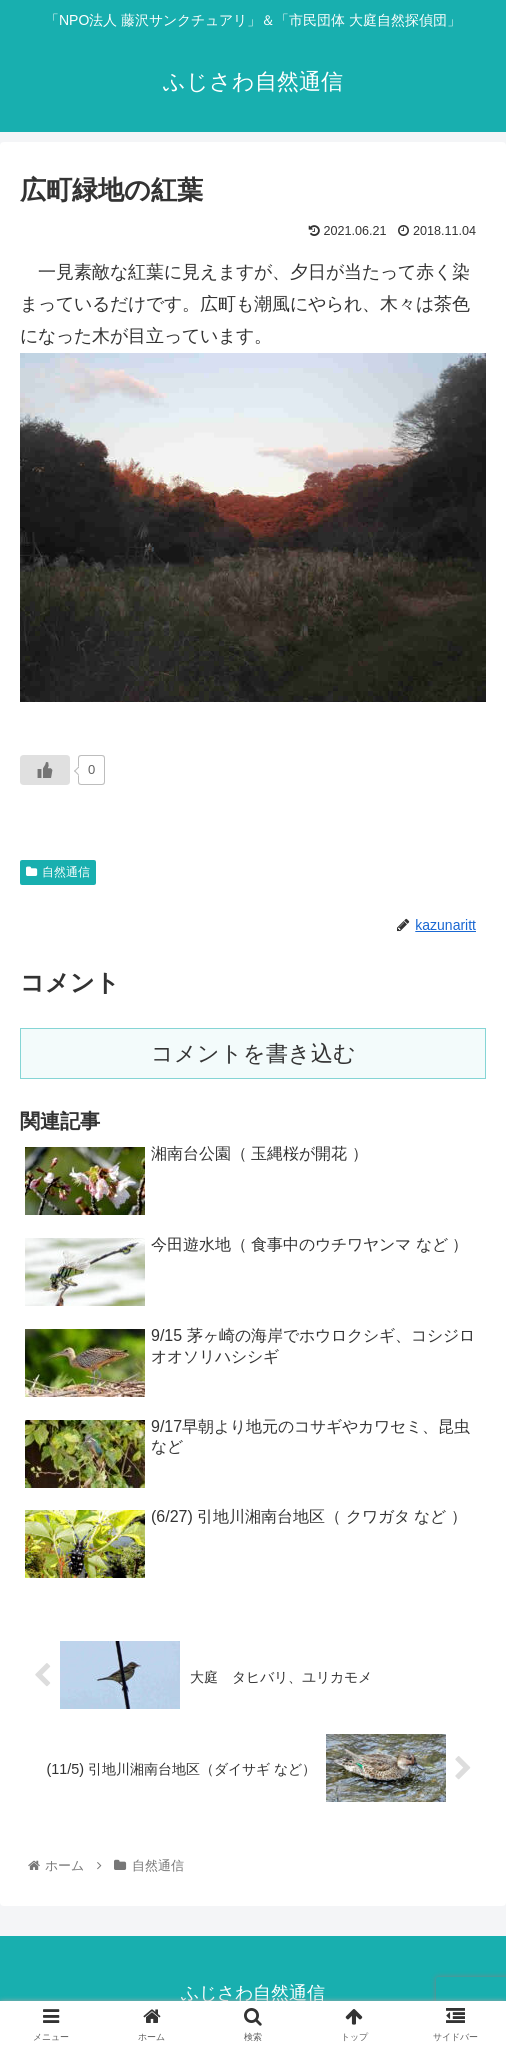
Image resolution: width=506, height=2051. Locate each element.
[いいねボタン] (45, 770)
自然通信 (58, 872)
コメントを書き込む (253, 1053)
